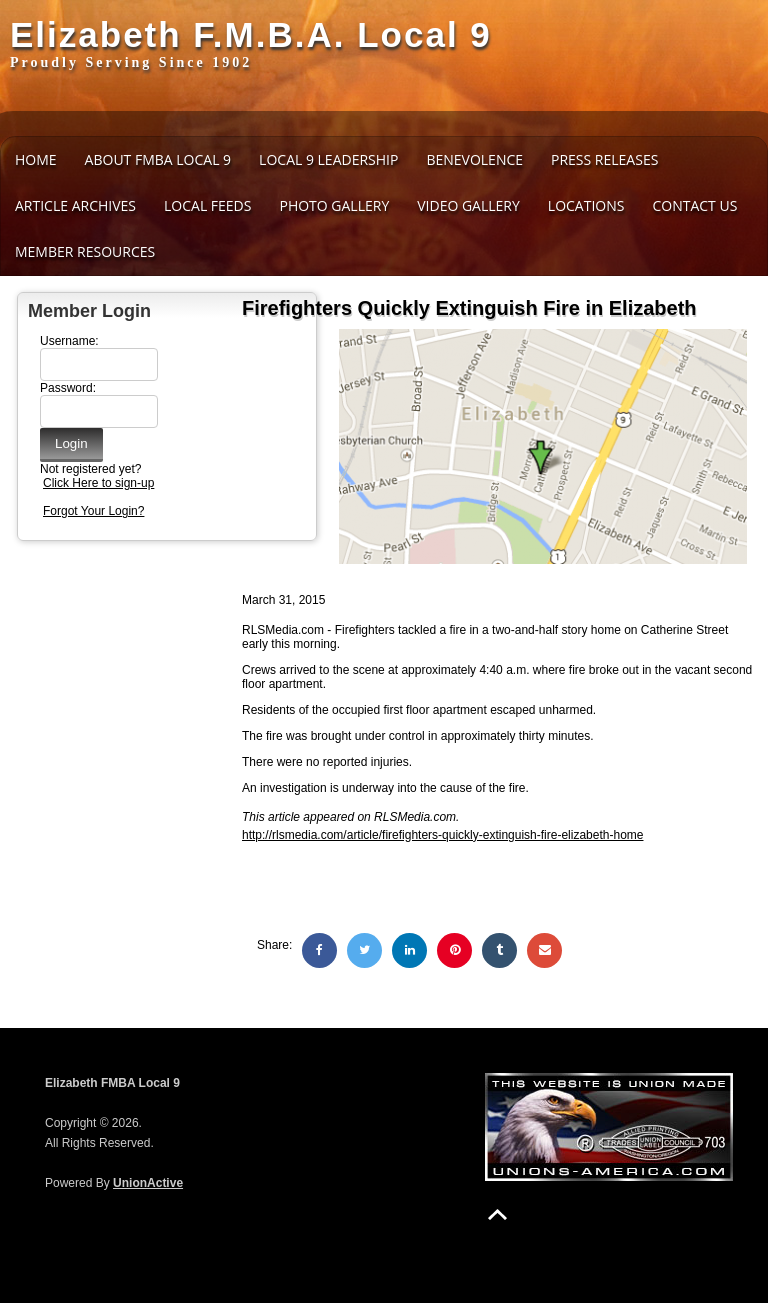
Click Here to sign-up (98, 483)
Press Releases (604, 159)
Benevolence (474, 159)
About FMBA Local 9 (158, 159)
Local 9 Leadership (328, 159)
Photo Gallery (334, 205)
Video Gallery (468, 205)
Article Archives (75, 205)
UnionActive (148, 1183)
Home (36, 159)
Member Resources (85, 251)
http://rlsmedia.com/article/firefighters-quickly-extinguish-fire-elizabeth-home (442, 835)
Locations (586, 205)
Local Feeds (207, 205)
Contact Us (694, 205)
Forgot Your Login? (93, 511)
